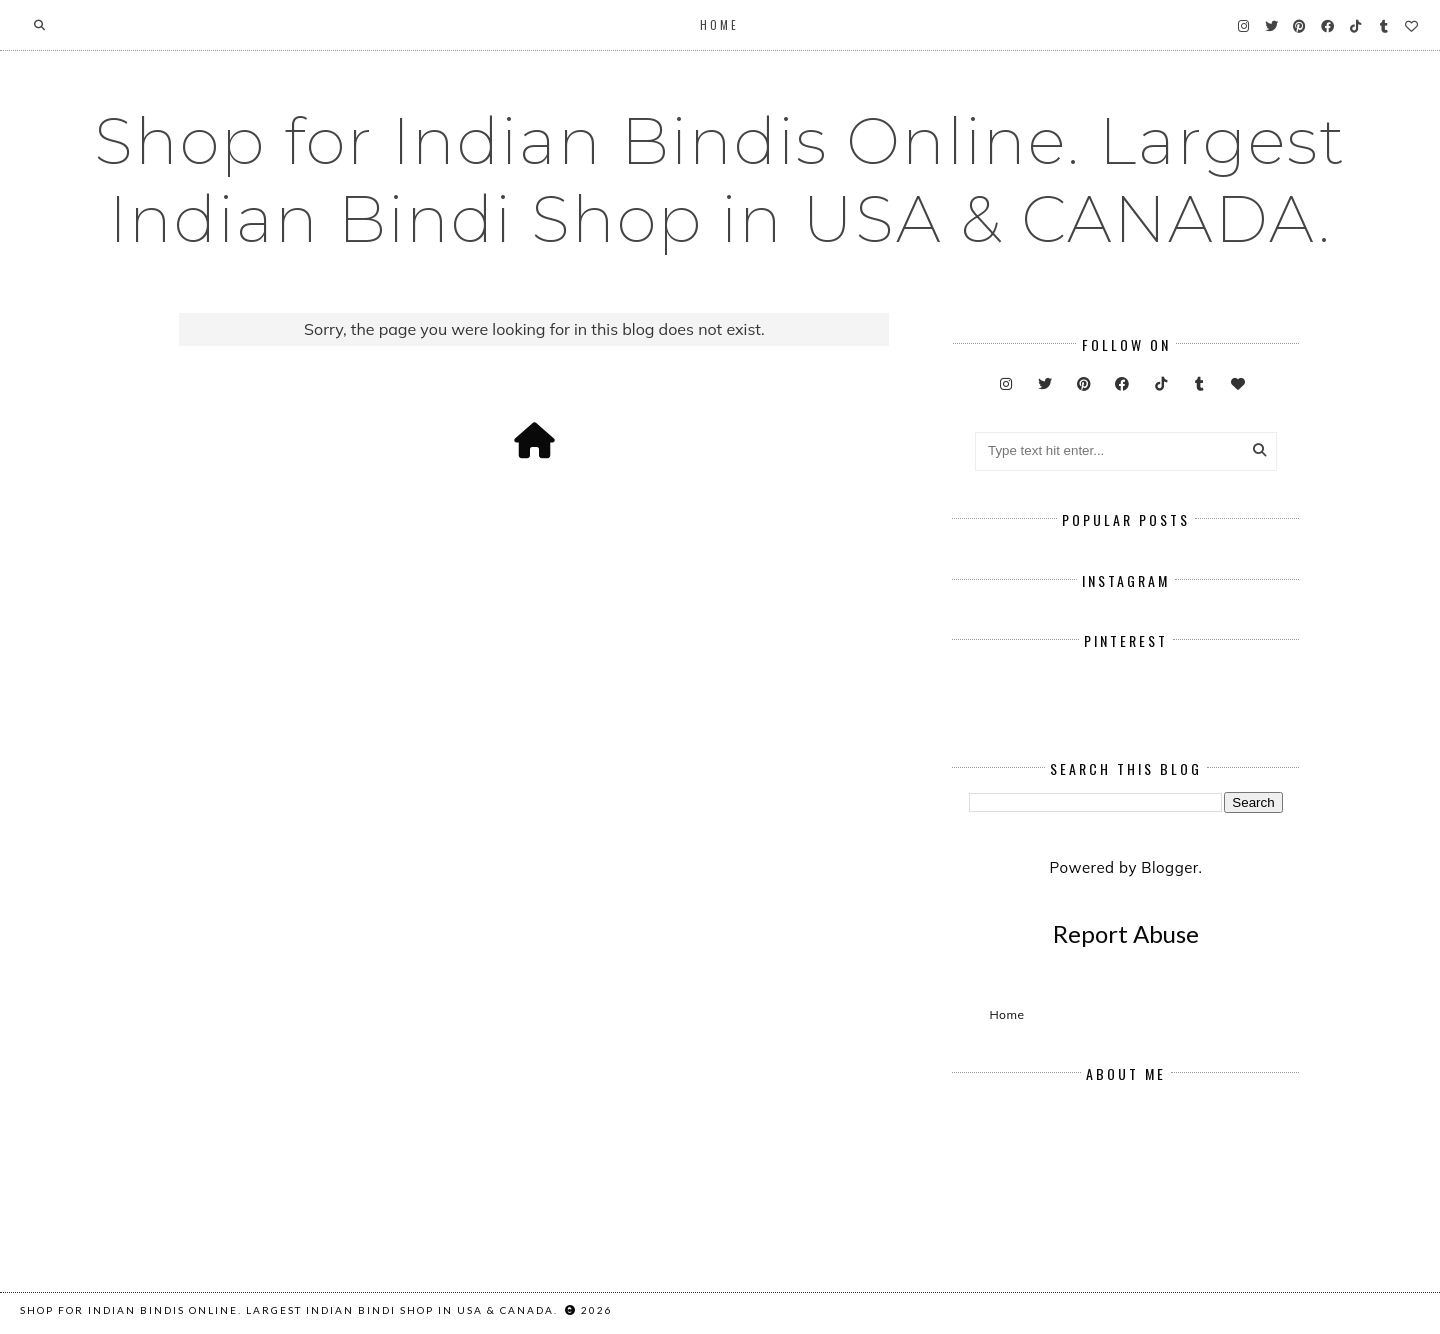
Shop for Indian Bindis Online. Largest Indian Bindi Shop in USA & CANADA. (720, 180)
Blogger (1169, 867)
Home (719, 25)
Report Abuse (1126, 933)
